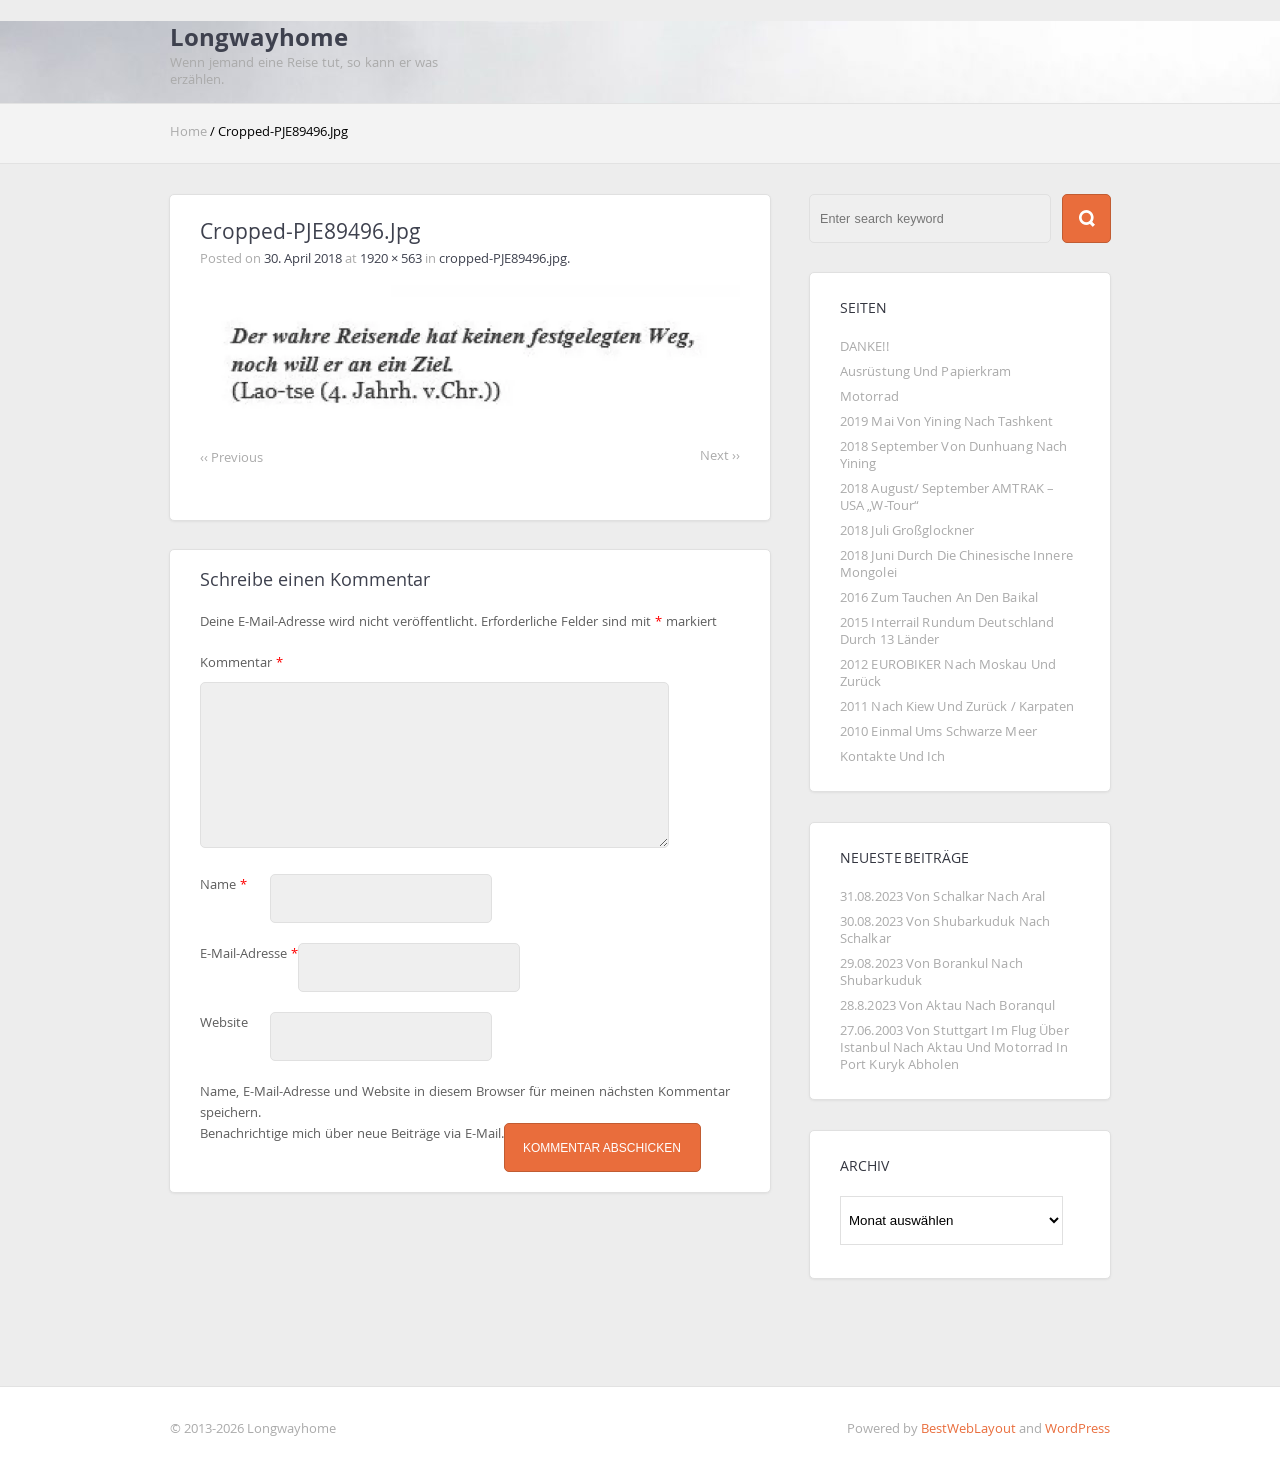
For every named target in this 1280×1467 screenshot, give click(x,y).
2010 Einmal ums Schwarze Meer (938, 731)
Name (223, 900)
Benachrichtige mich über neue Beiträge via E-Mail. (352, 1149)
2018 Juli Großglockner (907, 530)
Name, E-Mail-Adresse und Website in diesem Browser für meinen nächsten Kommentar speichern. (465, 1118)
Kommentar (241, 662)
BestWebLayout (968, 1428)
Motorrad (869, 396)
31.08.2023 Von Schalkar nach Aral (942, 896)
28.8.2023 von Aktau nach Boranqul (947, 1005)
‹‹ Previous (231, 457)
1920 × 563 (392, 258)
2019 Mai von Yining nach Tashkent (946, 421)
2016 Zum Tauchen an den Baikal (939, 597)
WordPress (1077, 1428)
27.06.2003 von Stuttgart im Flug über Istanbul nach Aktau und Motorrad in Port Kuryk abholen (956, 1047)
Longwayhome (259, 37)
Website (224, 1038)
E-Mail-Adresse (249, 969)
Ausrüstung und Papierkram (925, 371)
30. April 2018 (303, 258)
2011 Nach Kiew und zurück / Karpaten (957, 706)
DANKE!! (864, 346)
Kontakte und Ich (893, 756)
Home (190, 131)
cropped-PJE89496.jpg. (504, 258)
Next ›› (720, 455)
